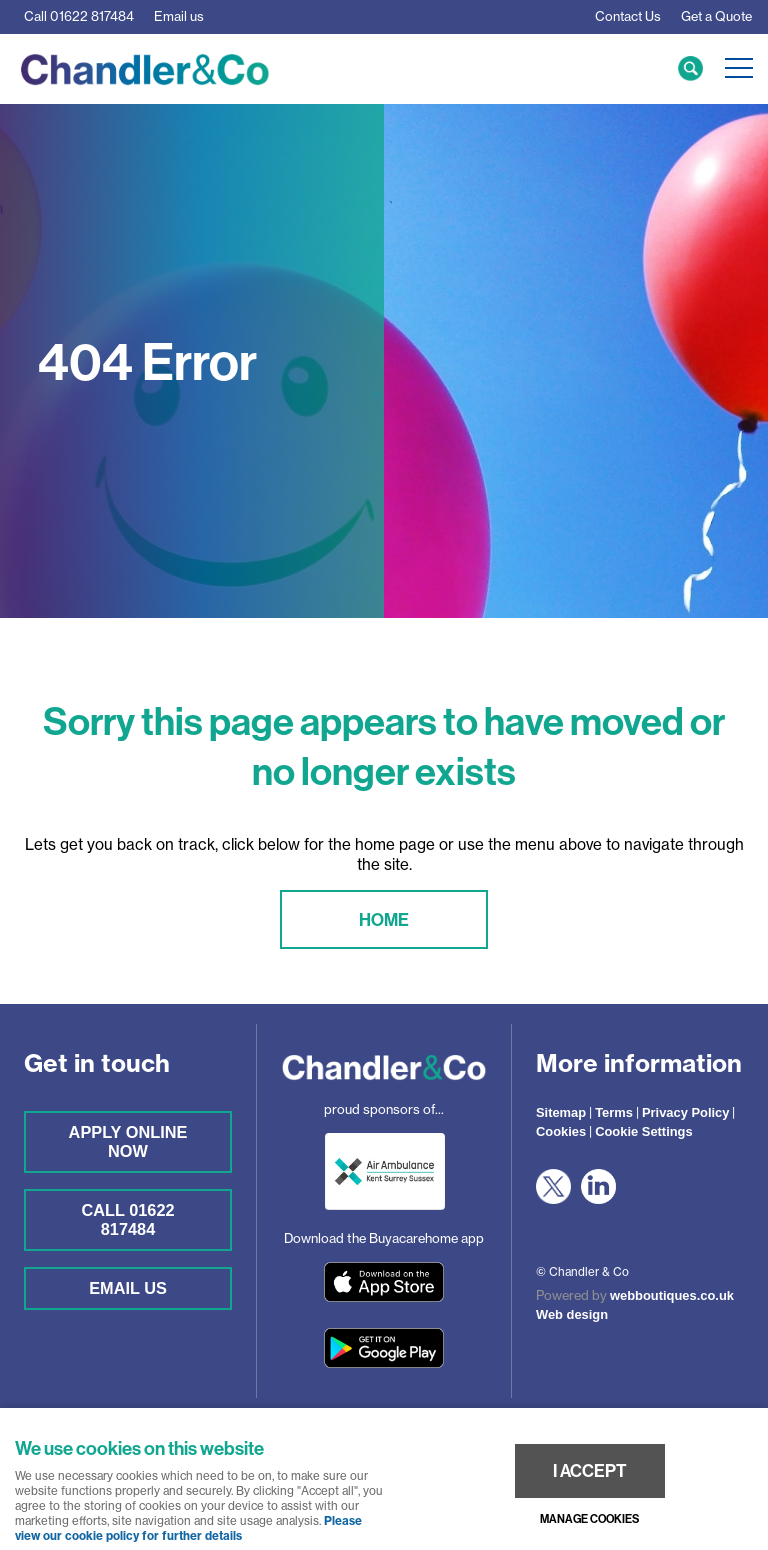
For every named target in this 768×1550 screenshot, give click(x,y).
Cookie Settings (644, 1131)
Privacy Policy (686, 1112)
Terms (614, 1112)
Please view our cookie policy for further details (188, 1528)
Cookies (561, 1131)
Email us (179, 16)
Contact (628, 16)
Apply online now (128, 1141)
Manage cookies (589, 1519)
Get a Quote (716, 16)
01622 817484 (79, 16)
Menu (733, 68)
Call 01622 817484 (127, 1219)
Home (384, 919)
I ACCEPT (590, 1471)
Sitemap (561, 1112)
